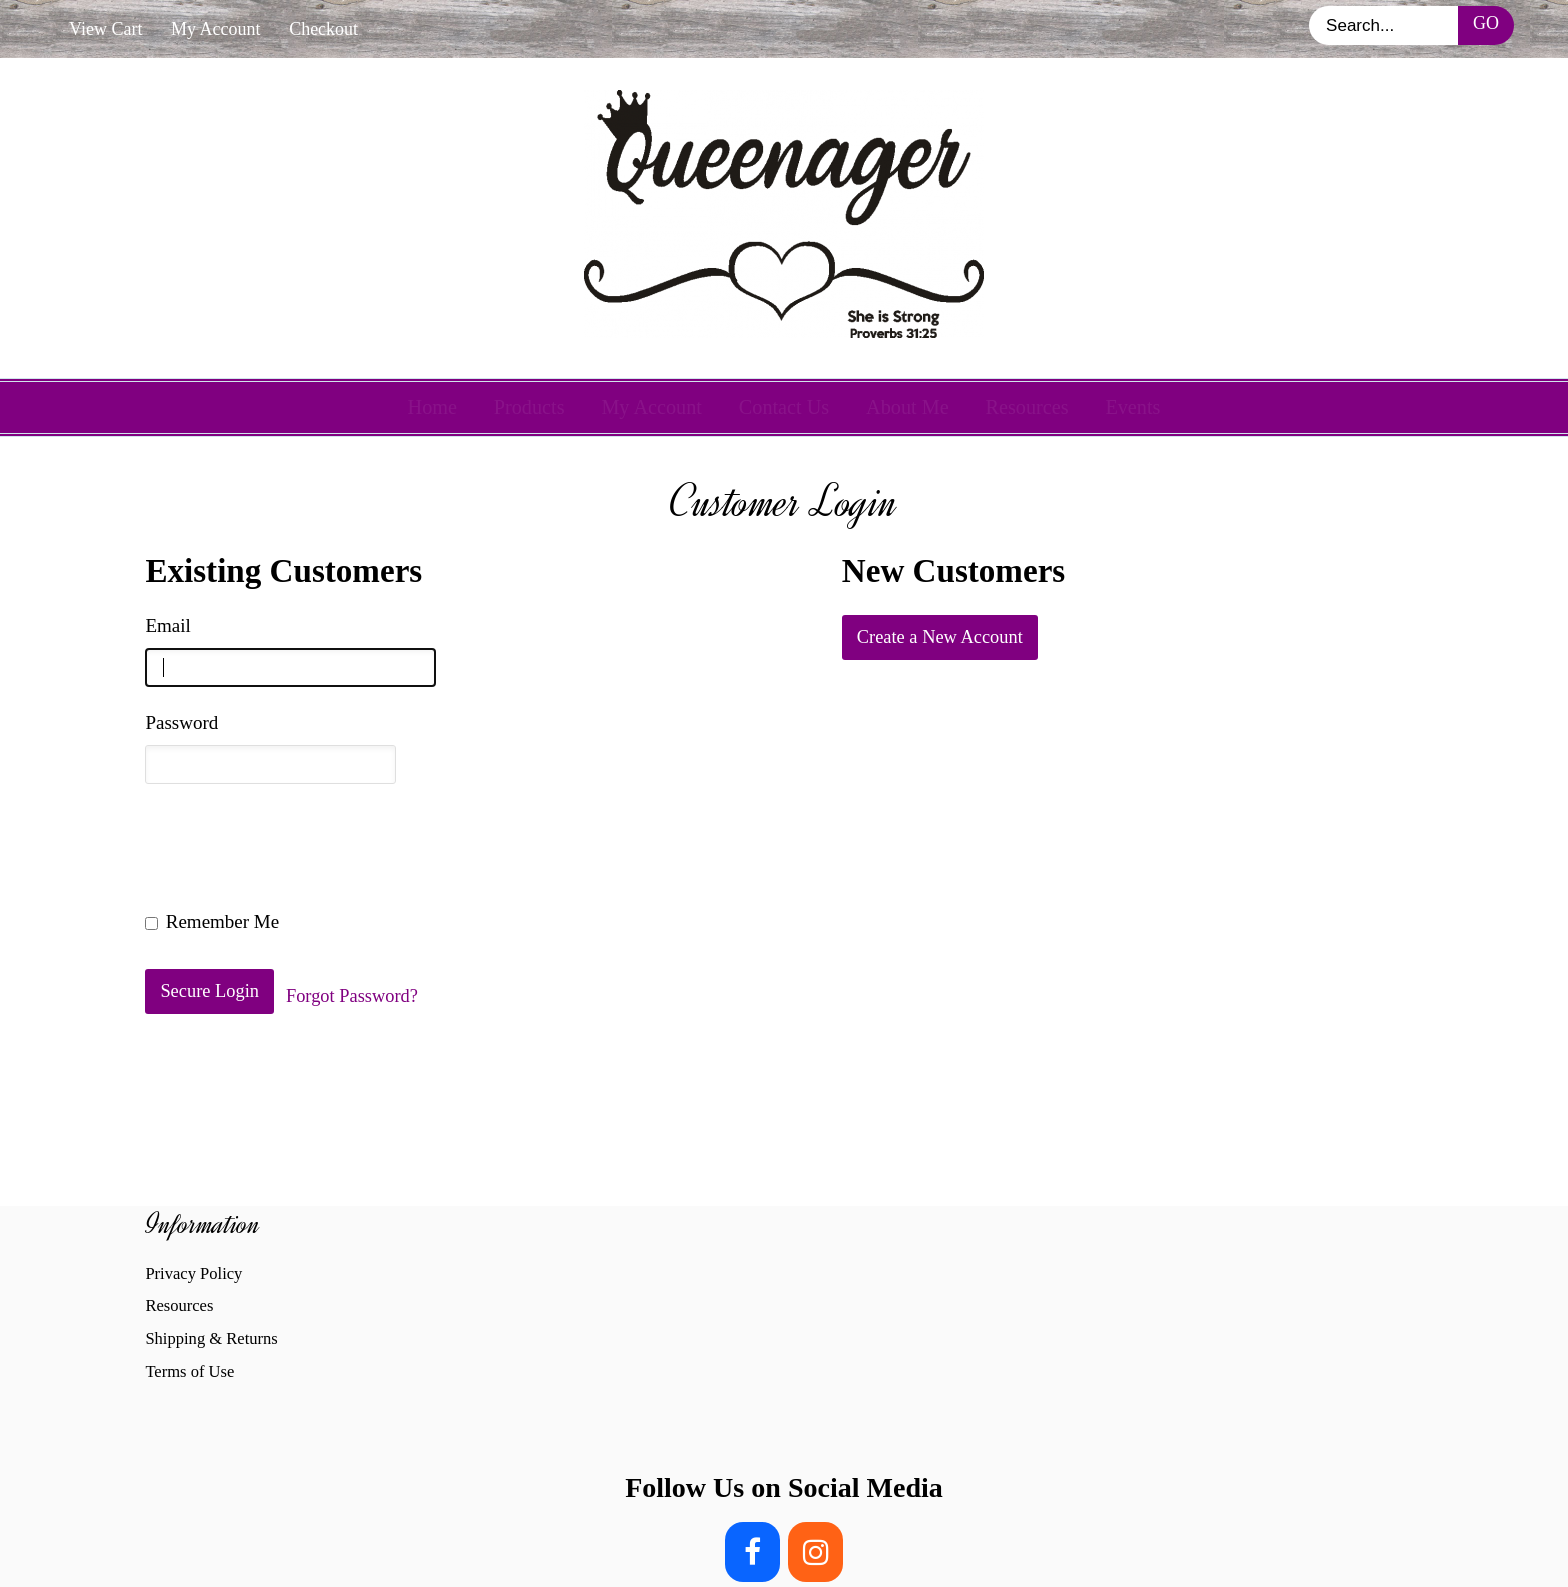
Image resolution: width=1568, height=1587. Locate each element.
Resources (1026, 407)
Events (1132, 407)
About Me (907, 407)
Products (529, 407)
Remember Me (212, 921)
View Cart (105, 29)
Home (432, 407)
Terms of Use (189, 1371)
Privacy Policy (193, 1273)
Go (1486, 23)
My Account (216, 29)
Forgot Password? (352, 996)
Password (181, 722)
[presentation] (297, 847)
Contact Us (784, 407)
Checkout (323, 29)
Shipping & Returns (211, 1338)
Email (167, 625)
